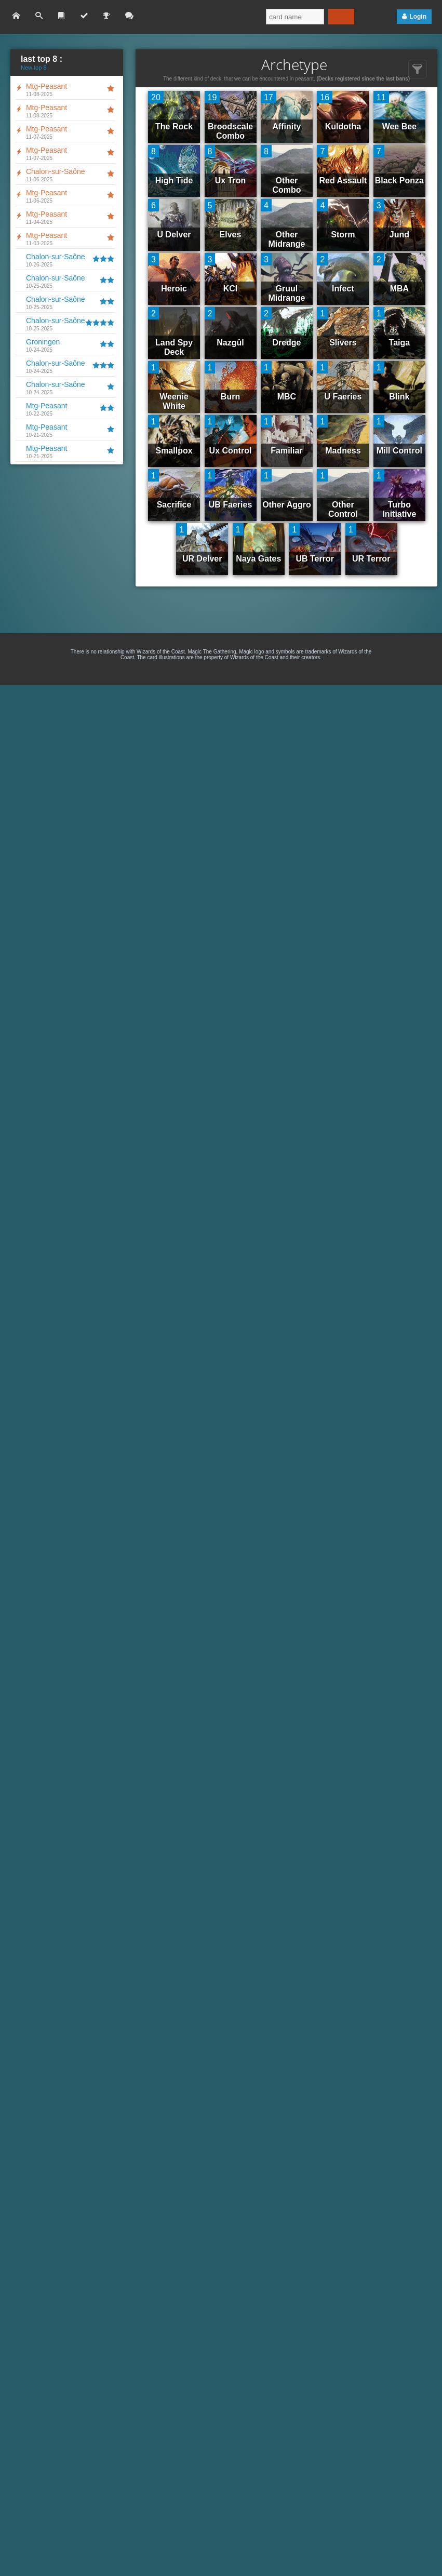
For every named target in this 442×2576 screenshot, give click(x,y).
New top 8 (34, 67)
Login (417, 16)
